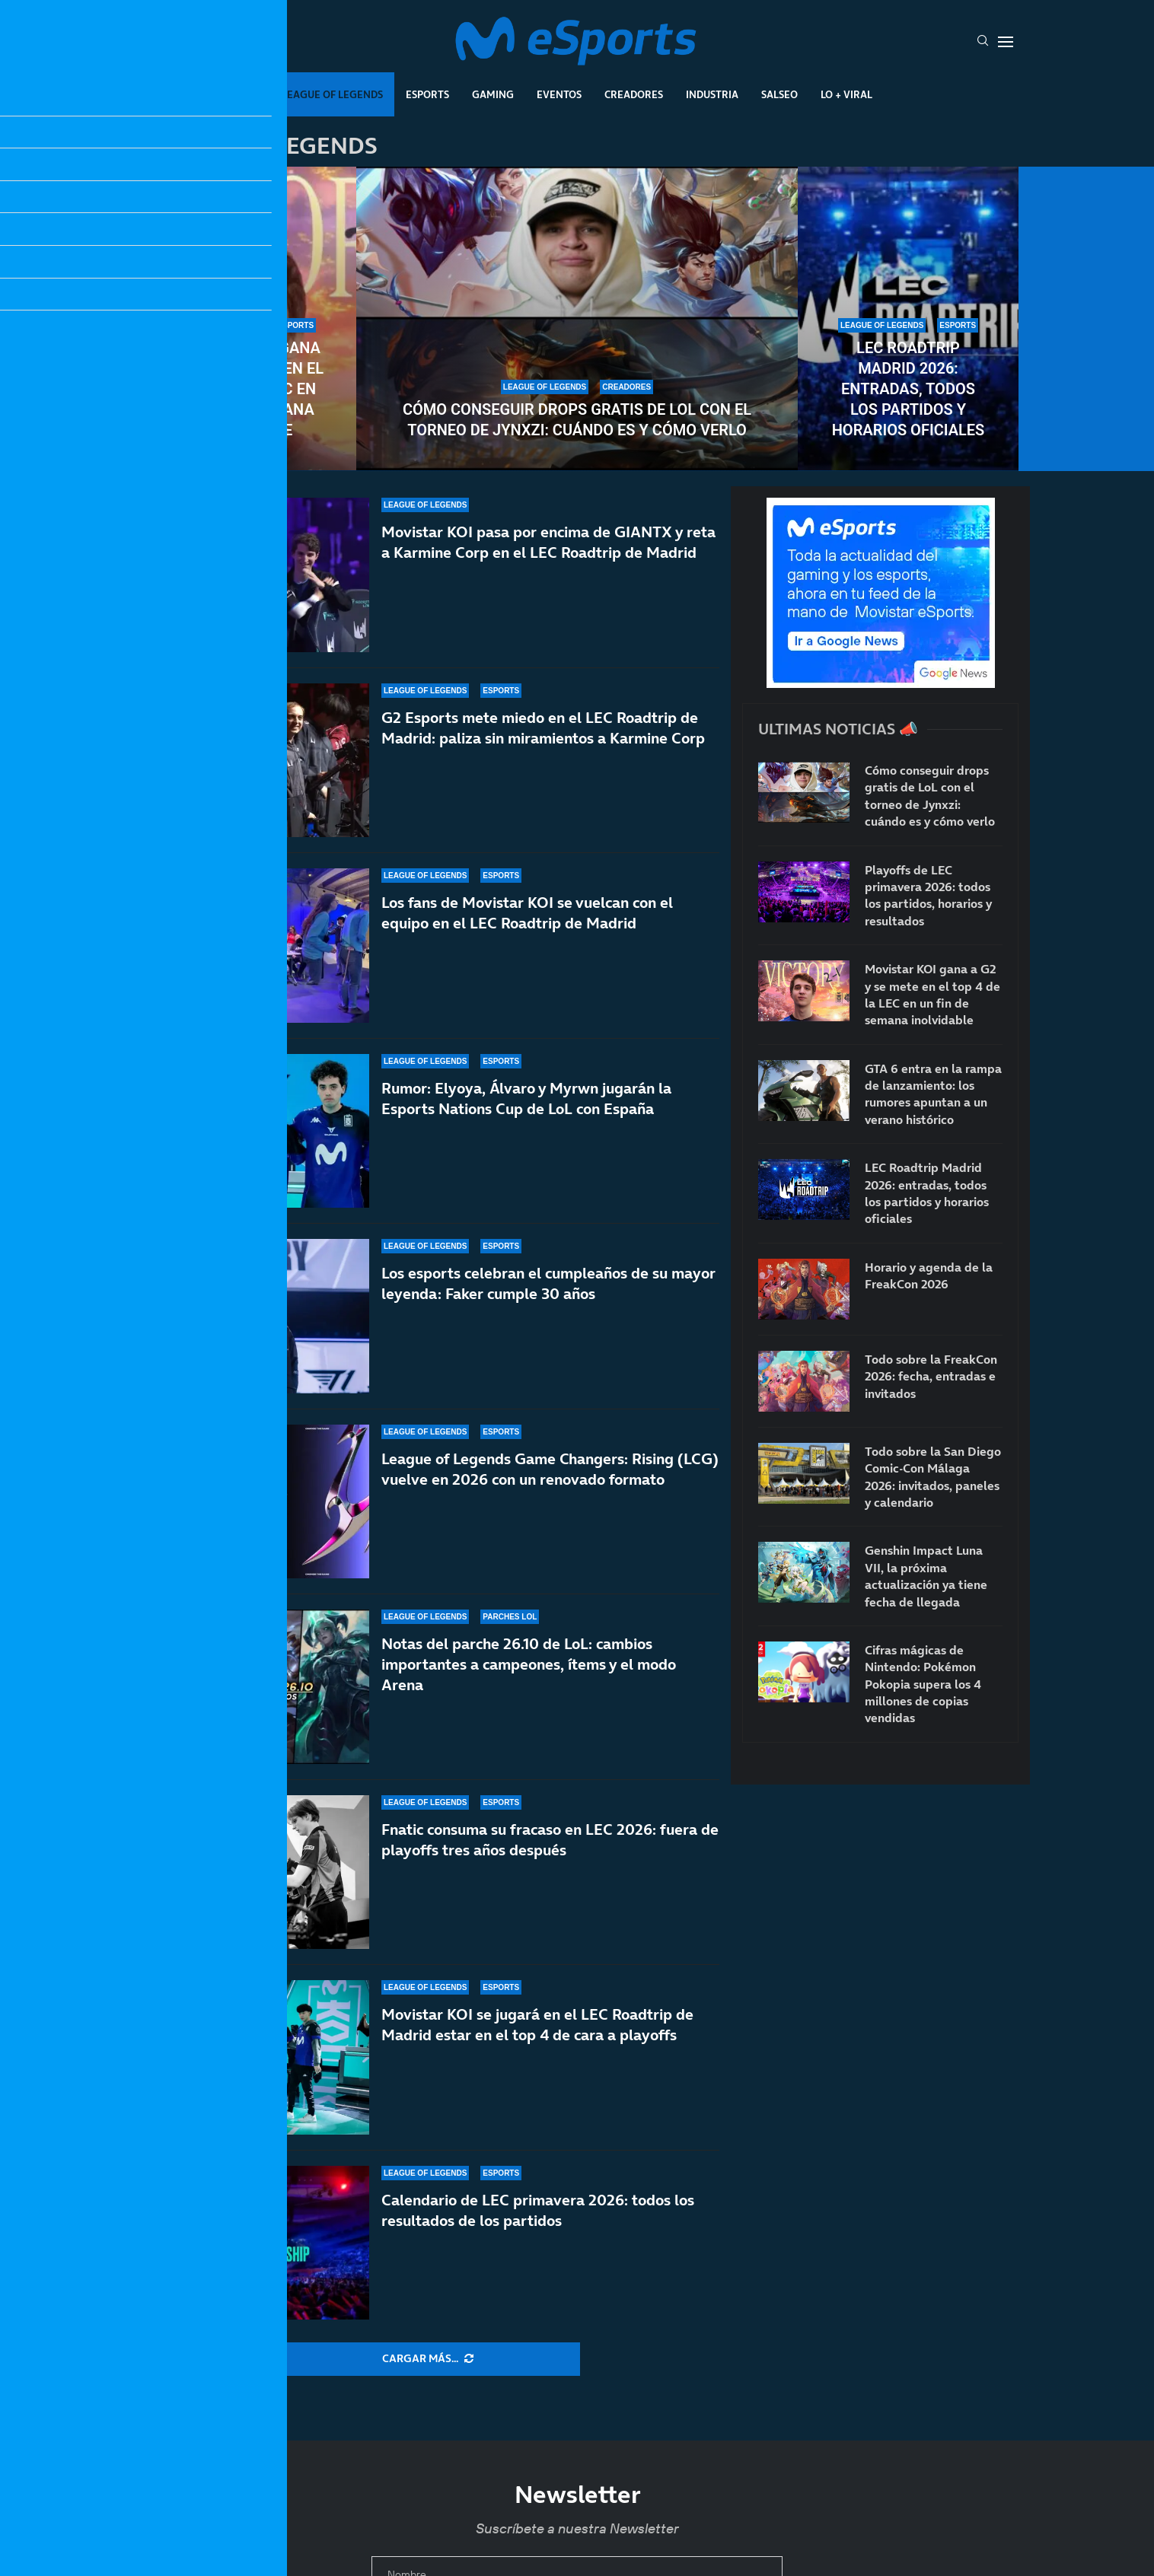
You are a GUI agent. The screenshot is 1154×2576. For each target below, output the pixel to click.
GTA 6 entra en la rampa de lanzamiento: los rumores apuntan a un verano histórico (933, 1094)
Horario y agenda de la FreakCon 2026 (929, 1275)
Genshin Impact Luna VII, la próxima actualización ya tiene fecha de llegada (926, 1576)
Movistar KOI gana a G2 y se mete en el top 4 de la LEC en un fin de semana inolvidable (246, 389)
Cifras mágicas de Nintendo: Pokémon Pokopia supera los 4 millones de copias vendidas (923, 1684)
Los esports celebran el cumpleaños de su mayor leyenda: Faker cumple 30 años (548, 1283)
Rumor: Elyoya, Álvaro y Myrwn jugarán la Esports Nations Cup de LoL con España (526, 1098)
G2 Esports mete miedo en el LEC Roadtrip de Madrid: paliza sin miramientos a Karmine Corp (543, 728)
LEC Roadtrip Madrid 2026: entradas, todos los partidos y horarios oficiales (908, 389)
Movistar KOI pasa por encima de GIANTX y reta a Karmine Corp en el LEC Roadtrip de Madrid (548, 542)
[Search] (982, 42)
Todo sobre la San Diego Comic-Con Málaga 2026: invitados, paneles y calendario (933, 1477)
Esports (427, 94)
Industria (712, 94)
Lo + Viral (846, 94)
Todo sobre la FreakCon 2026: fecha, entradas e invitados (931, 1376)
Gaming (493, 94)
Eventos (559, 94)
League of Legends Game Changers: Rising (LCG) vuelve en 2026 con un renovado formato (550, 1469)
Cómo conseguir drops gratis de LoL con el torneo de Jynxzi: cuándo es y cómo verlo (577, 419)
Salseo (779, 94)
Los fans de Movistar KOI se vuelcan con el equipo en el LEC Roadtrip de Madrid (527, 913)
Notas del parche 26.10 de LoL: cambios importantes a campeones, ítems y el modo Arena (528, 1669)
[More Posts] (428, 2359)
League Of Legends (332, 94)
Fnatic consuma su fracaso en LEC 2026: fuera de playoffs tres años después (550, 1865)
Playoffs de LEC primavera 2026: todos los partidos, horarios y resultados (928, 895)
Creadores (633, 94)
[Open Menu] (1005, 41)
